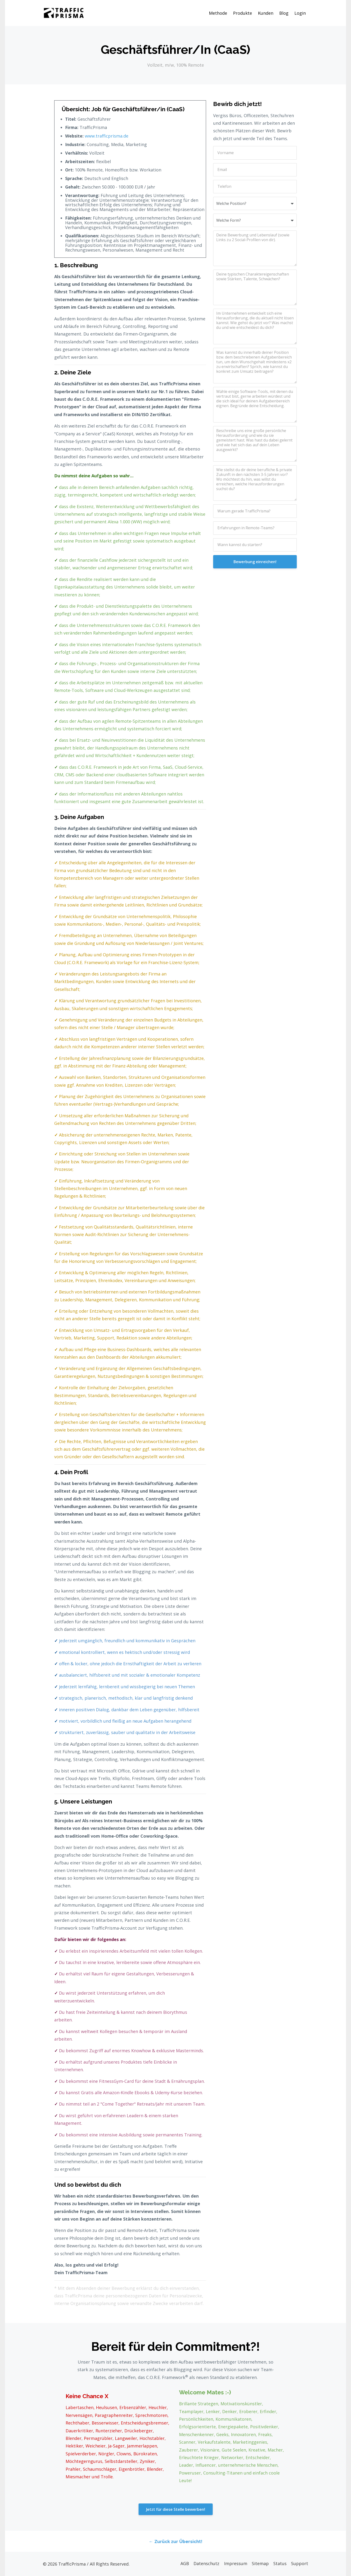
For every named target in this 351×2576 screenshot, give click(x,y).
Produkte (242, 13)
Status (278, 2564)
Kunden (265, 13)
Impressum (231, 2564)
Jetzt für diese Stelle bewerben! (175, 2509)
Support (299, 2564)
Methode (218, 13)
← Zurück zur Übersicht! (175, 2541)
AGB (178, 2564)
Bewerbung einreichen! (255, 561)
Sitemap (257, 2564)
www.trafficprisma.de (106, 136)
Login (300, 13)
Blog (283, 13)
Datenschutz (201, 2564)
